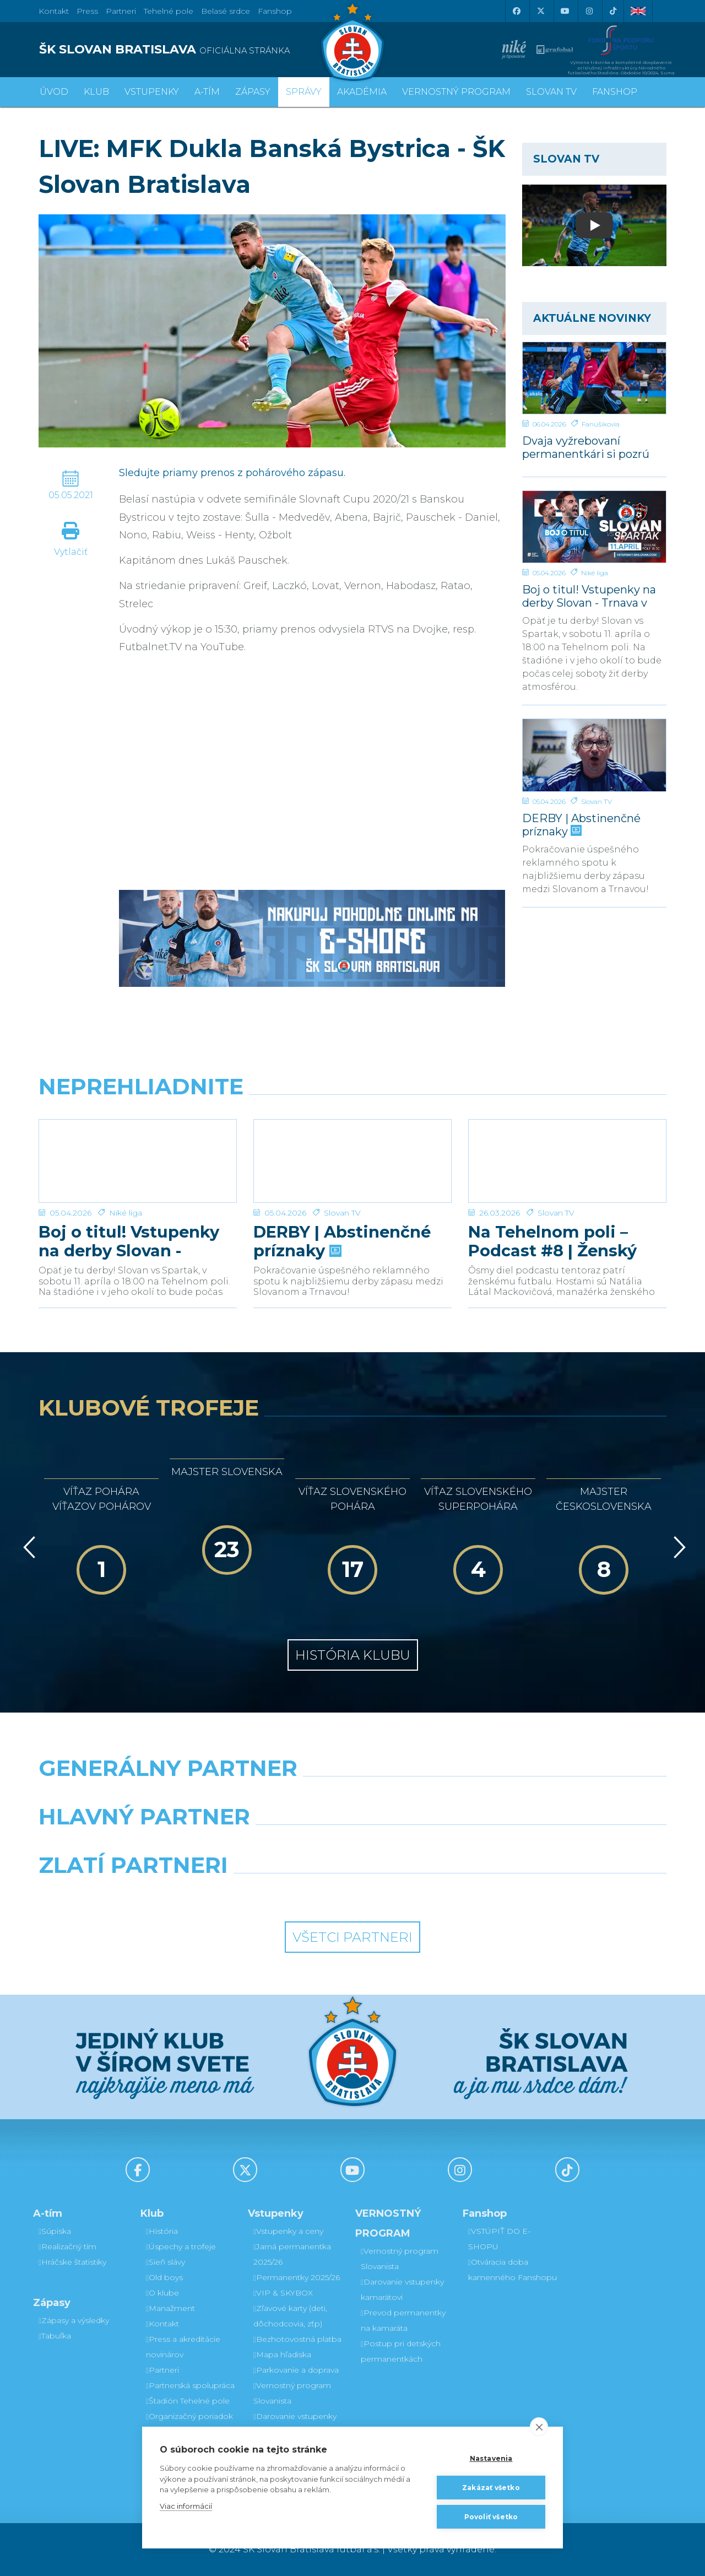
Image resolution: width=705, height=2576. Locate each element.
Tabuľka (55, 2336)
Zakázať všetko (491, 2487)
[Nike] (352, 1796)
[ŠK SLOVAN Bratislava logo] (352, 41)
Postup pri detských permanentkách (401, 2351)
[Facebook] (516, 11)
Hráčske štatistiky (72, 2262)
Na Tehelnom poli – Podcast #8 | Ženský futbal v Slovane (552, 1241)
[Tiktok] (613, 11)
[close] (539, 2426)
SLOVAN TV (551, 92)
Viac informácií (186, 2506)
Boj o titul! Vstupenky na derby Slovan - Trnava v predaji (589, 596)
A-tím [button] (207, 92)
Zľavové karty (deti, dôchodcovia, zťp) (290, 2316)
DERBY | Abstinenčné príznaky (581, 825)
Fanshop (275, 11)
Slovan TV (596, 801)
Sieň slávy (165, 2262)
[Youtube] (565, 11)
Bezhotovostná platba (297, 2339)
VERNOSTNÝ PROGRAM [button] (456, 92)
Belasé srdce (225, 11)
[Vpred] (677, 1547)
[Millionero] (433, 1845)
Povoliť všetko (491, 2517)
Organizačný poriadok (189, 2416)
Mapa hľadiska (282, 2354)
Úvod (54, 92)
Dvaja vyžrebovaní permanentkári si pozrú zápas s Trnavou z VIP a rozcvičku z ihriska (585, 447)
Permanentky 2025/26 (296, 2277)
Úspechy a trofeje (181, 2246)
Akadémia (362, 92)
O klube (162, 2293)
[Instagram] (589, 11)
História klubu (352, 1655)
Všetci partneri (352, 1937)
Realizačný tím (67, 2246)
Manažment (170, 2308)
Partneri (162, 2370)
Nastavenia (491, 2458)
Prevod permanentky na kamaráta (403, 2320)
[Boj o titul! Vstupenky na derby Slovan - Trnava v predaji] (594, 526)
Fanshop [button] (614, 92)
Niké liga (594, 573)
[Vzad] (27, 1547)
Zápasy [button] (252, 92)
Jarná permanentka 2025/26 (292, 2254)
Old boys (164, 2277)
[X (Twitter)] (540, 11)
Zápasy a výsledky (74, 2320)
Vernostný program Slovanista (292, 2393)
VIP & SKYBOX (283, 2293)
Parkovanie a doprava (296, 2370)
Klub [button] (96, 92)
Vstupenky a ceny (288, 2231)
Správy (304, 92)
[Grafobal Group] (433, 1893)
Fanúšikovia (601, 424)
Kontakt (162, 2324)
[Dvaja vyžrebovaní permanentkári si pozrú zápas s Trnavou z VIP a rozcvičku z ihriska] (594, 378)
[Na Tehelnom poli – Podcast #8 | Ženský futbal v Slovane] (567, 1161)
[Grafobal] (272, 1845)
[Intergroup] (272, 1893)
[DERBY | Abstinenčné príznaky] (594, 755)
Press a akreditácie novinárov (183, 2346)
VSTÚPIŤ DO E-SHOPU (499, 2238)
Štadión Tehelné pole (188, 2401)
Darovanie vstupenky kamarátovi (295, 2424)
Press (87, 11)
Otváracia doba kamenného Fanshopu (512, 2269)
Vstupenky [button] (151, 92)
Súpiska (55, 2231)
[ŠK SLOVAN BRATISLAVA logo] (191, 49)
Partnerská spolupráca (190, 2385)
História (162, 2231)
